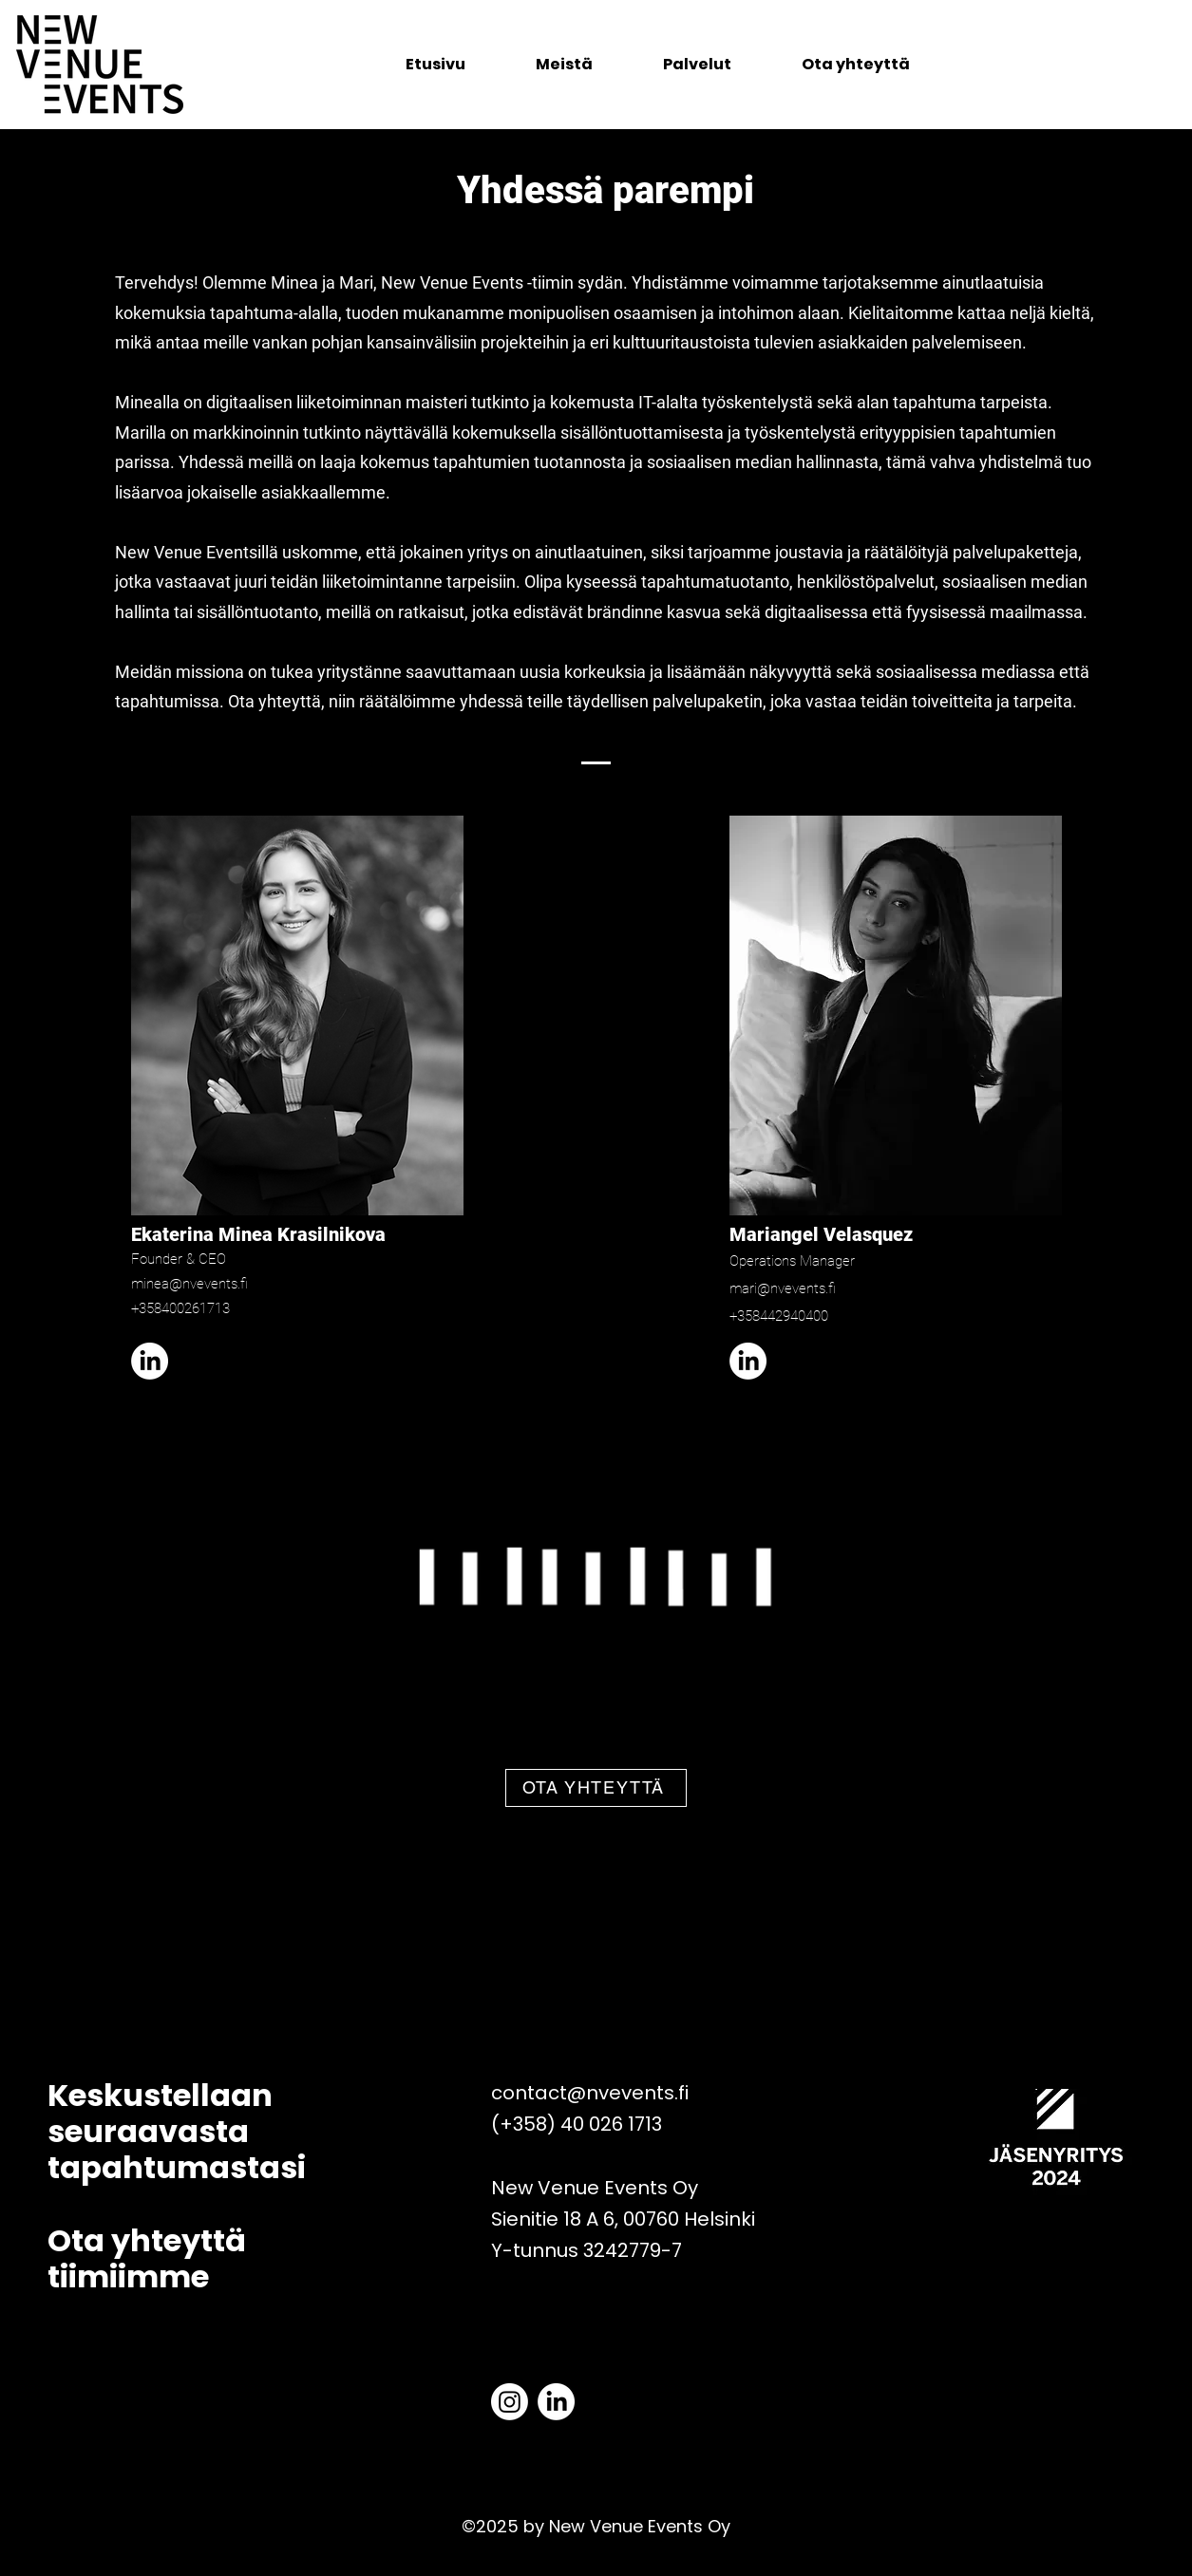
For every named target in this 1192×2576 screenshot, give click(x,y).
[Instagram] (509, 2401)
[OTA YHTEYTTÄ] (596, 1788)
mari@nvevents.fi (782, 1288)
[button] (697, 65)
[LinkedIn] (149, 1361)
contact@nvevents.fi (590, 2092)
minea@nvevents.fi (189, 1283)
